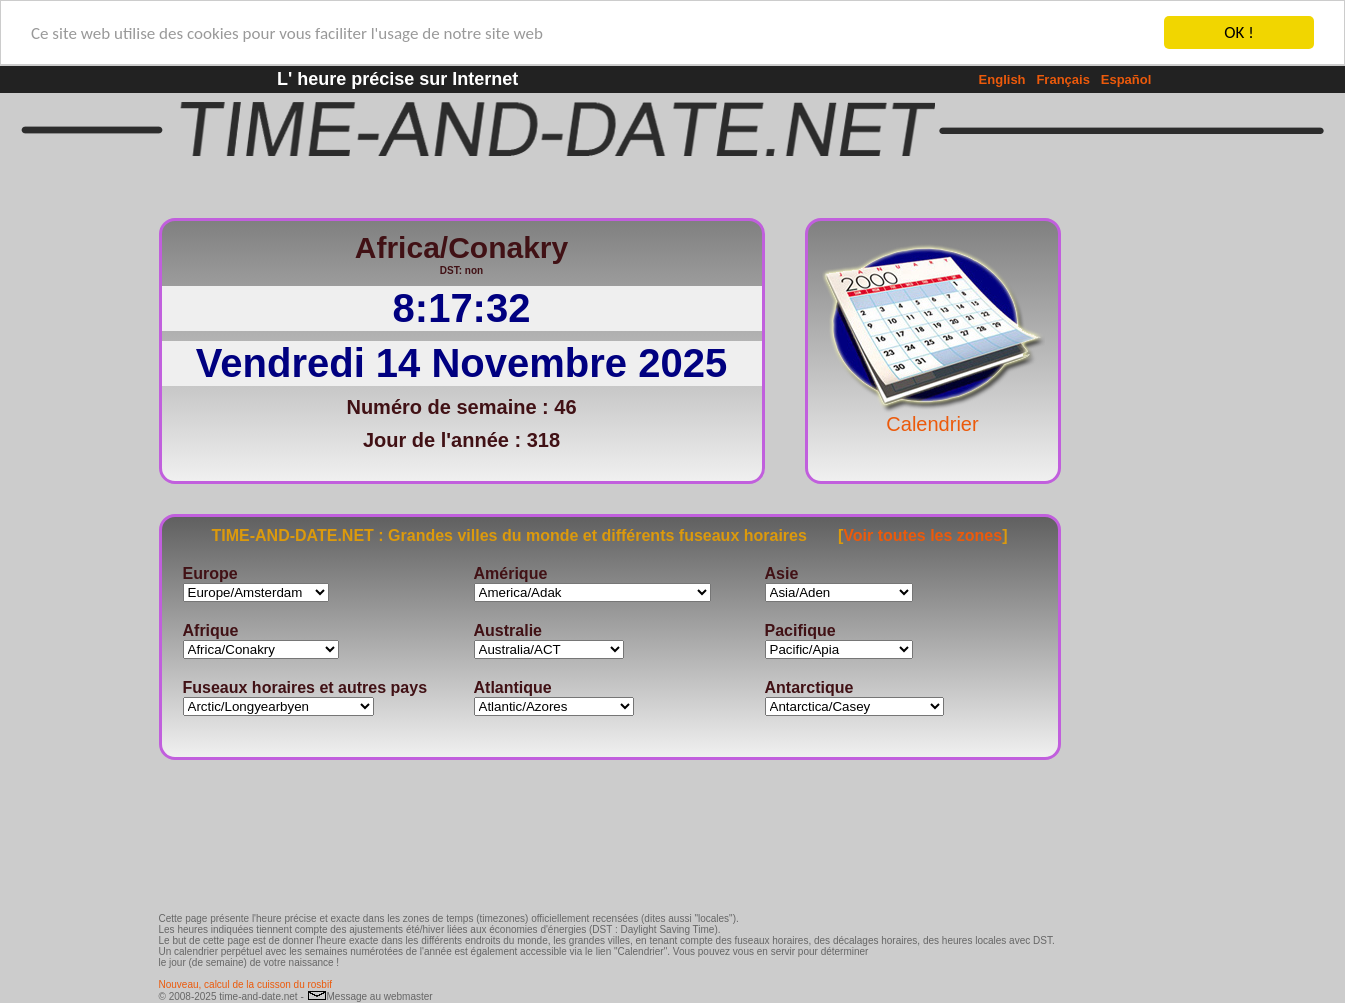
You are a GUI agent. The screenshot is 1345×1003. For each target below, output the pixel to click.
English (1002, 79)
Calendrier (933, 414)
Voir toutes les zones (922, 534)
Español (1126, 79)
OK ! (1238, 32)
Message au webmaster (370, 996)
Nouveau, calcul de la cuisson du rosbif (245, 984)
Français (1062, 79)
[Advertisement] (1127, 505)
